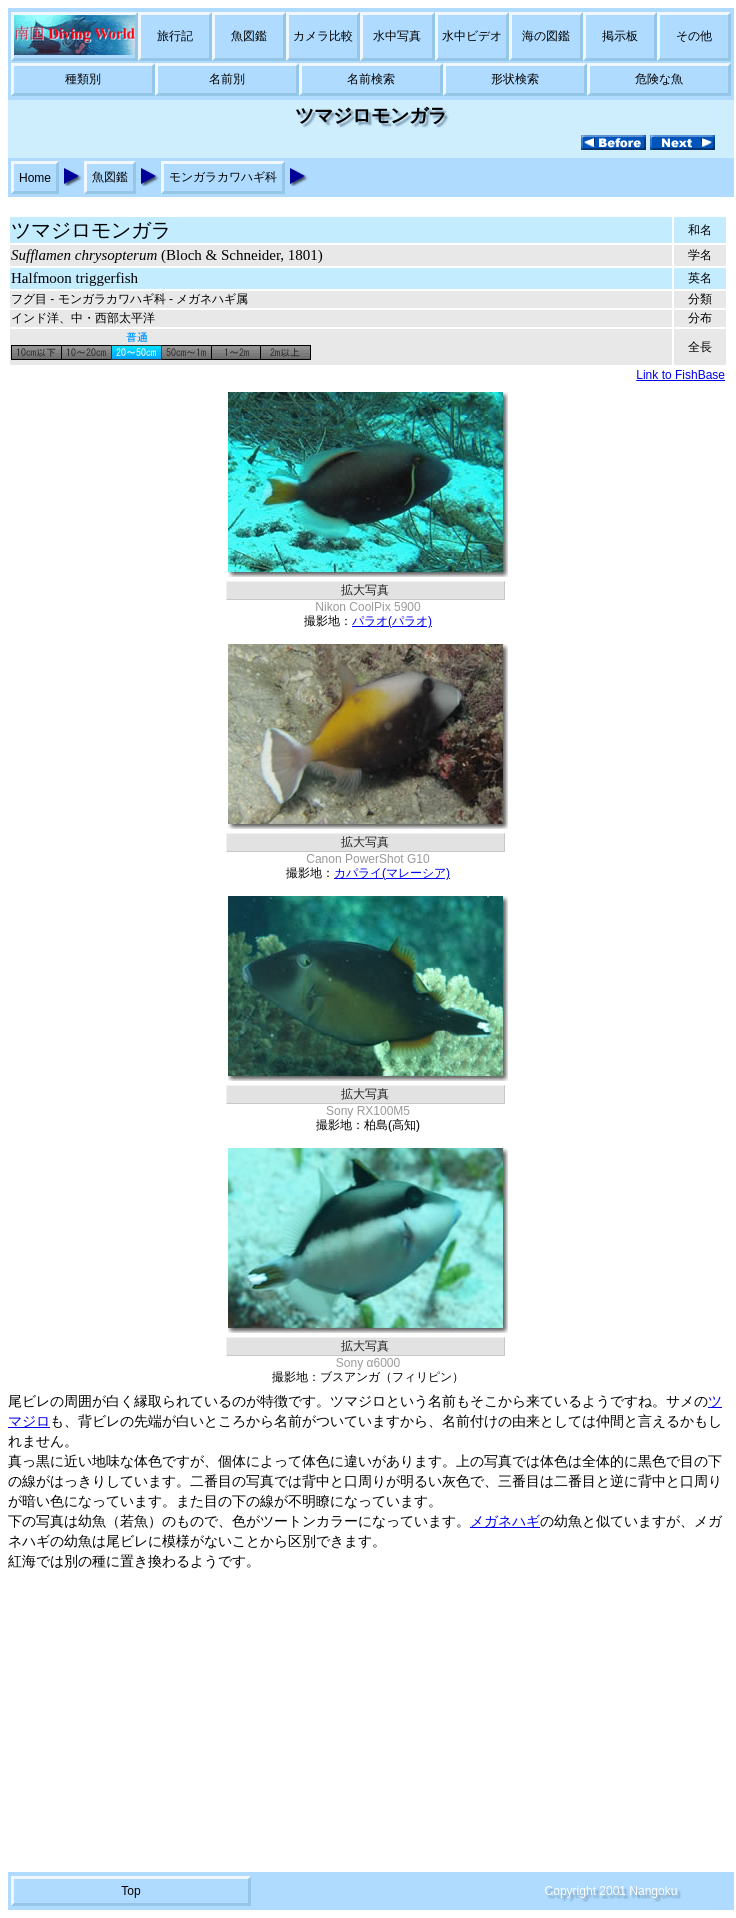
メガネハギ (505, 1521)
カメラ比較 (323, 36)
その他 (694, 36)
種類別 (83, 79)
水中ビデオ (472, 36)
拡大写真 (365, 590)
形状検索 (515, 79)
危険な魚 (659, 79)
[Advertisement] (368, 1722)
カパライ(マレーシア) (392, 873)
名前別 (227, 79)
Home (35, 178)
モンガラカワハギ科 (223, 177)
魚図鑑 (249, 36)
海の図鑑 (546, 36)
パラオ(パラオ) (392, 621)
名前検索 (371, 79)
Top (130, 1891)
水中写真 (397, 36)
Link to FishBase (680, 375)
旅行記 (175, 36)
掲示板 (620, 36)
